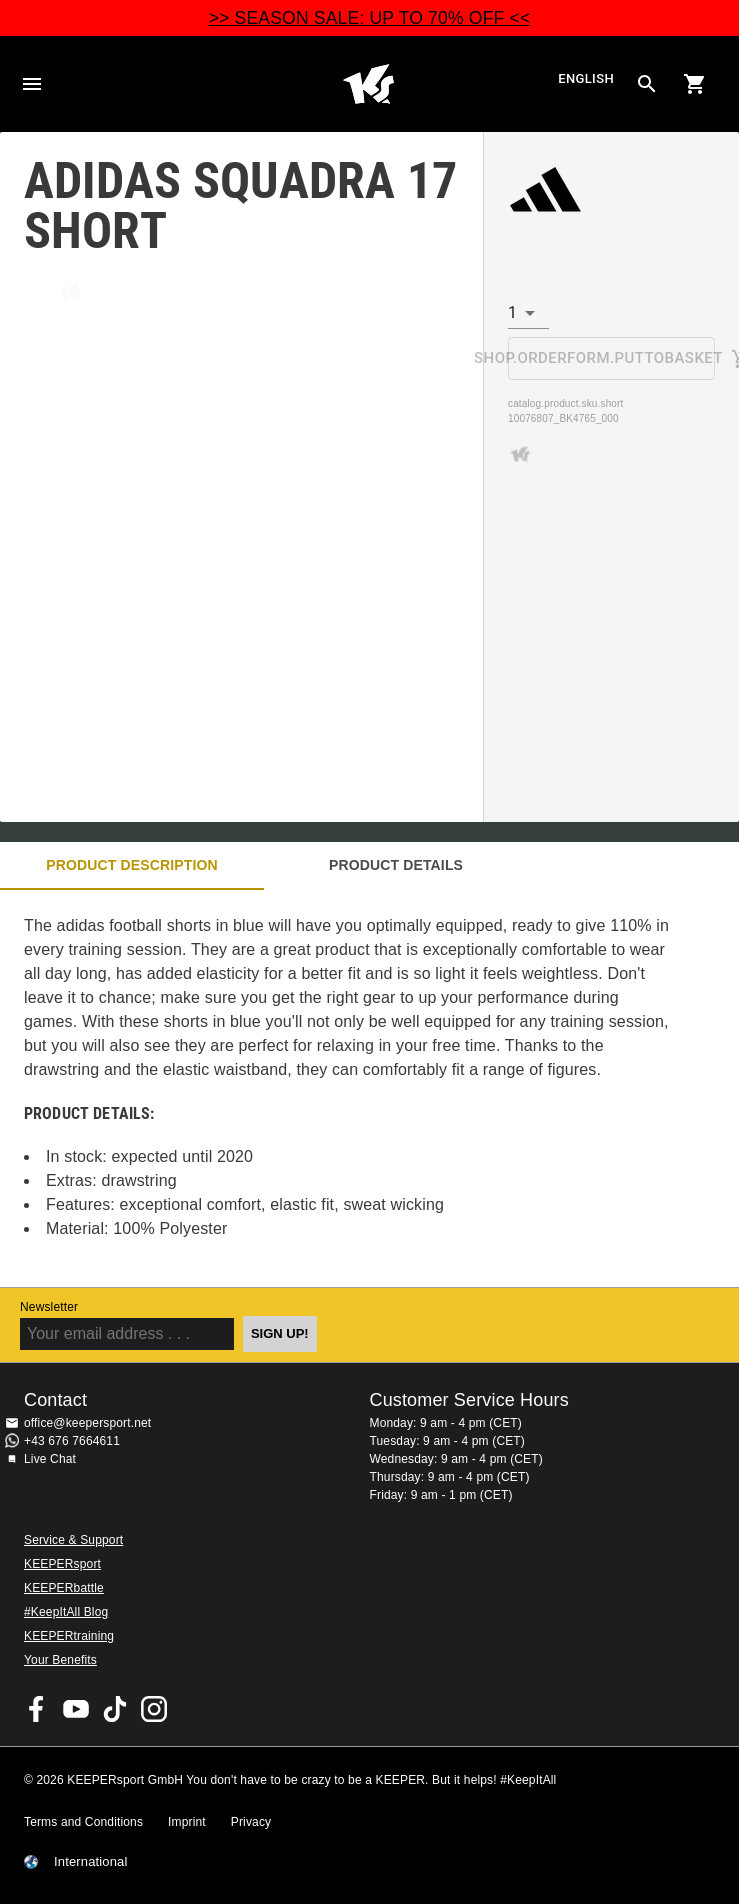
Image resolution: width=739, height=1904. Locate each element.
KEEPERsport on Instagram (154, 1709)
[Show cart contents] (695, 84)
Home (368, 84)
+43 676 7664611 (72, 1441)
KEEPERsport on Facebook (37, 1709)
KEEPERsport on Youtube (76, 1709)
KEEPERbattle (64, 1588)
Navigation (32, 84)
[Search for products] (647, 84)
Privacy (251, 1822)
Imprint (187, 1822)
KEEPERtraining (69, 1636)
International (91, 1862)
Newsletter (49, 1307)
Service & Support (73, 1540)
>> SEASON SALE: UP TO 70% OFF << (370, 18)
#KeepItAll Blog (66, 1612)
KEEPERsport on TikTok (115, 1709)
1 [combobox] (512, 312)
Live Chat (50, 1459)
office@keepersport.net (87, 1423)
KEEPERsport (62, 1564)
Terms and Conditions (83, 1822)
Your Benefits (60, 1660)
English (586, 78)
